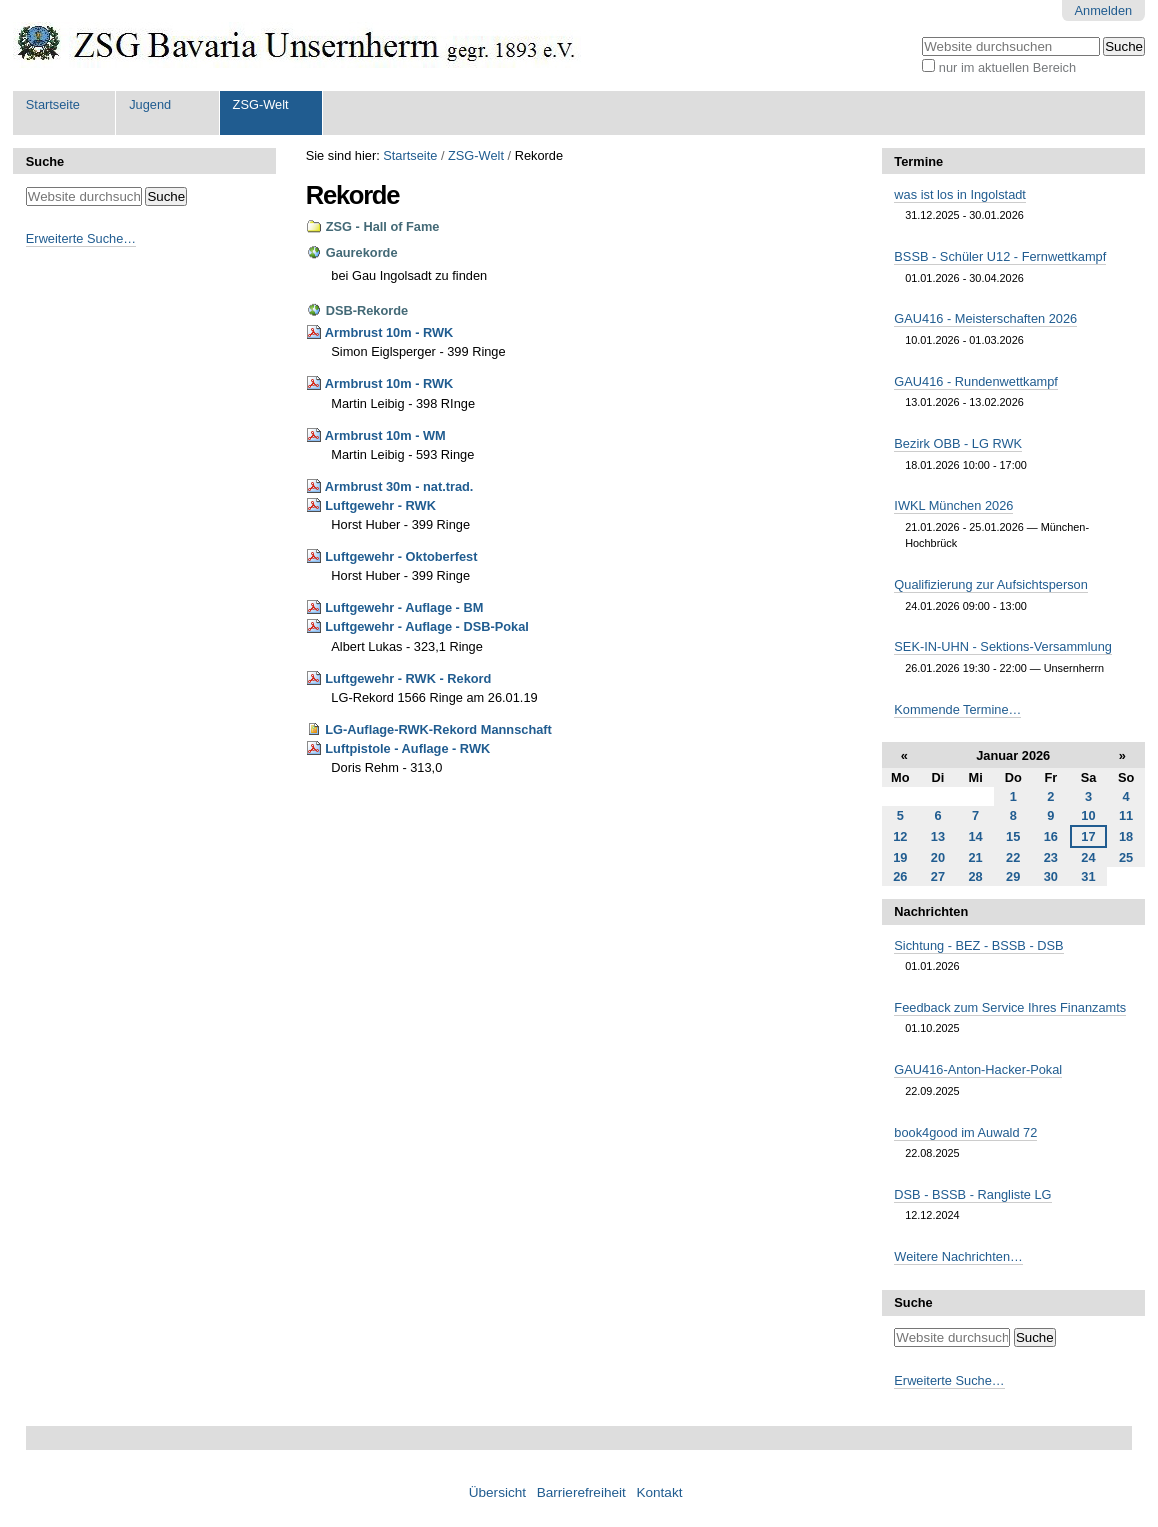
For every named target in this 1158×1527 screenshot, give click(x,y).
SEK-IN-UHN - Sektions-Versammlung (1003, 646)
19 (900, 857)
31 (1088, 876)
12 (900, 836)
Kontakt (659, 1492)
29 (1013, 876)
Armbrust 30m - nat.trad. (399, 486)
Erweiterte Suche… (81, 238)
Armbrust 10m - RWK (389, 332)
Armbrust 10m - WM (385, 435)
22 (1013, 857)
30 (1051, 876)
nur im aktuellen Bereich (1007, 67)
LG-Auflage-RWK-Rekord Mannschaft (438, 729)
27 (938, 876)
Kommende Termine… (957, 709)
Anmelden (1104, 10)
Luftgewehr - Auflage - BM (404, 607)
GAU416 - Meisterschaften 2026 (985, 318)
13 (938, 836)
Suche (45, 161)
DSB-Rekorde (367, 310)
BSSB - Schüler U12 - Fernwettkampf (1000, 256)
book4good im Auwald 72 (965, 1132)
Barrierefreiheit (581, 1492)
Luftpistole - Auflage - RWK (407, 748)
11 (1126, 815)
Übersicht (497, 1492)
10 (1088, 815)
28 (975, 876)
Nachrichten (931, 911)
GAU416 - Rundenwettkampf (976, 381)
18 (1126, 836)
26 (900, 876)
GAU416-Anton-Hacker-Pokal (978, 1069)
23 (1051, 857)
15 (1013, 836)
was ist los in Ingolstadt (960, 194)
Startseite (53, 104)
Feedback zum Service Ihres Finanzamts (1010, 1007)
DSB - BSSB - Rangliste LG (972, 1194)
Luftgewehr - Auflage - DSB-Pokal (427, 626)
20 (938, 857)
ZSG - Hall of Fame (383, 226)
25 (1126, 857)
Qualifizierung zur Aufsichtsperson (990, 584)
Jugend (150, 104)
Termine (918, 161)
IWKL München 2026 (953, 505)
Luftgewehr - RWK (380, 505)
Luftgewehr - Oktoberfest (401, 556)
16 (1051, 836)
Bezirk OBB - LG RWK (958, 443)
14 (975, 836)
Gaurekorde (362, 252)
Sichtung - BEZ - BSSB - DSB (978, 945)
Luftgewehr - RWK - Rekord (408, 678)
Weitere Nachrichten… (958, 1256)
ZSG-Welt (261, 104)
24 (1088, 857)
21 (975, 857)
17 (1088, 836)
